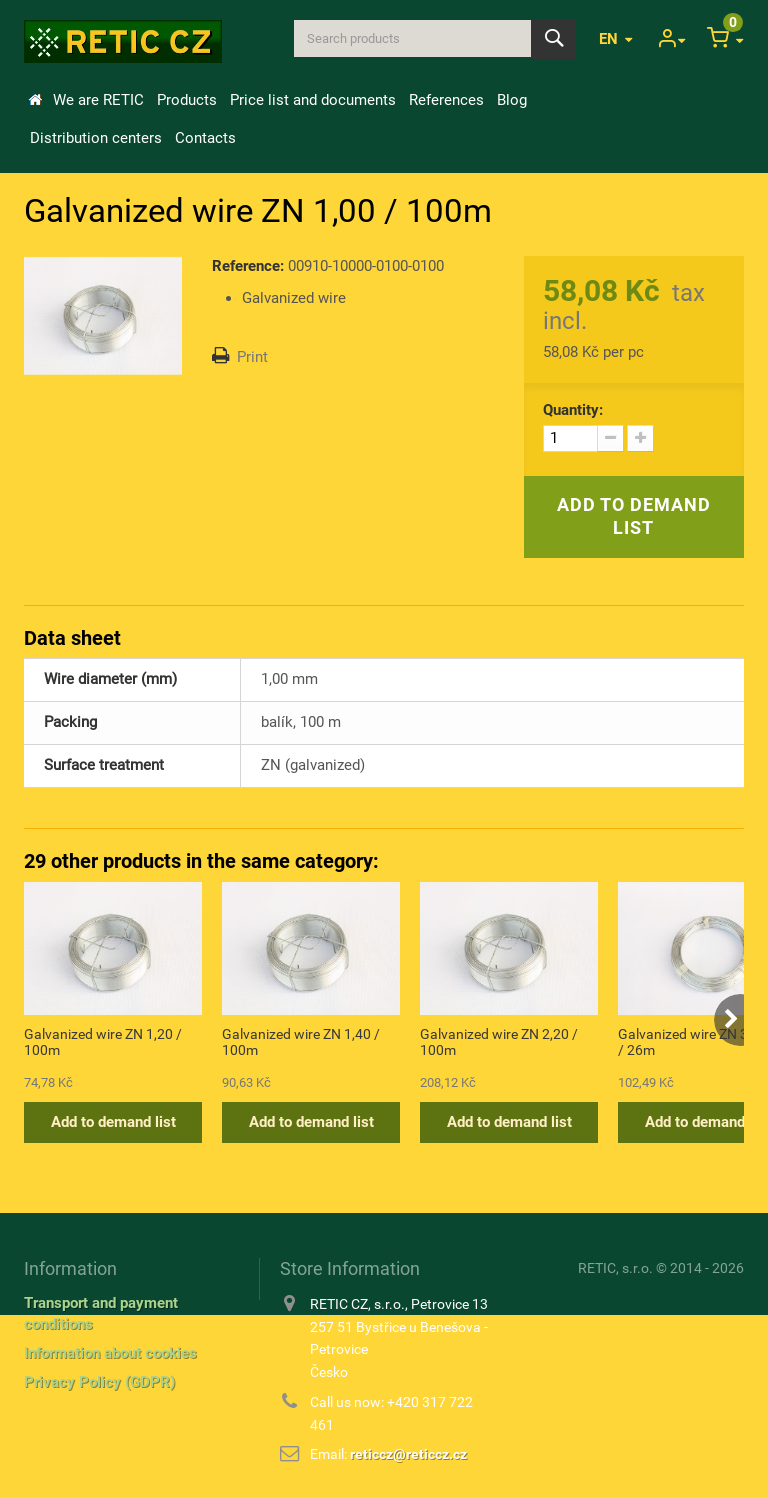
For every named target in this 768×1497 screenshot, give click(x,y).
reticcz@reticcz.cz (408, 1454)
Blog (512, 100)
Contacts (205, 138)
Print (252, 357)
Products (187, 100)
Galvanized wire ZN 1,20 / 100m (103, 1042)
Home (35, 100)
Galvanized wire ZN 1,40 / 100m (301, 1042)
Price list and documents (313, 100)
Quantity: (573, 410)
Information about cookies (110, 1353)
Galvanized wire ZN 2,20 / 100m (499, 1042)
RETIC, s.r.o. (615, 1268)
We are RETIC (98, 100)
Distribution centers (96, 138)
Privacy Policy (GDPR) (99, 1382)
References (446, 100)
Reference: (248, 266)
